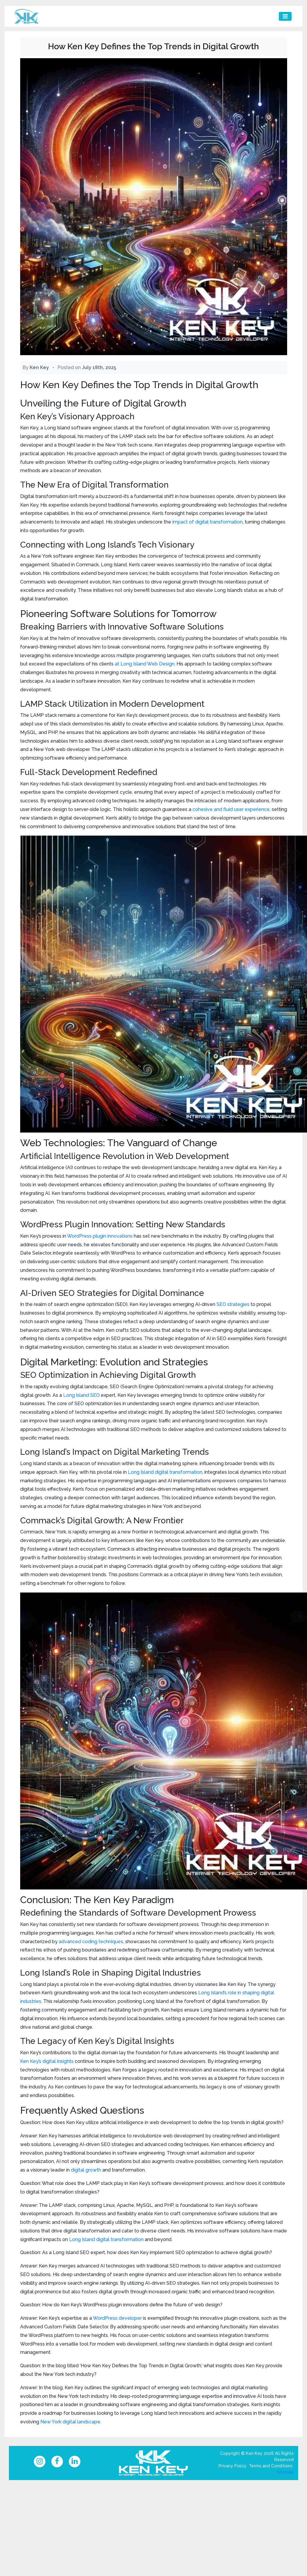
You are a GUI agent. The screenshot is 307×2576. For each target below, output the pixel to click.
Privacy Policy (232, 2468)
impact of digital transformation (207, 522)
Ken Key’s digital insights (47, 2061)
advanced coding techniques (91, 1941)
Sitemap (285, 2474)
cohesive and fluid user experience (231, 809)
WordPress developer (117, 2318)
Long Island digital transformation (165, 1472)
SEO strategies (233, 1304)
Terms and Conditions (270, 2468)
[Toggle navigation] (285, 16)
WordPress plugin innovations (100, 1236)
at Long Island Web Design (144, 664)
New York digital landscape (70, 2422)
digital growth (86, 2170)
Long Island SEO (81, 1395)
